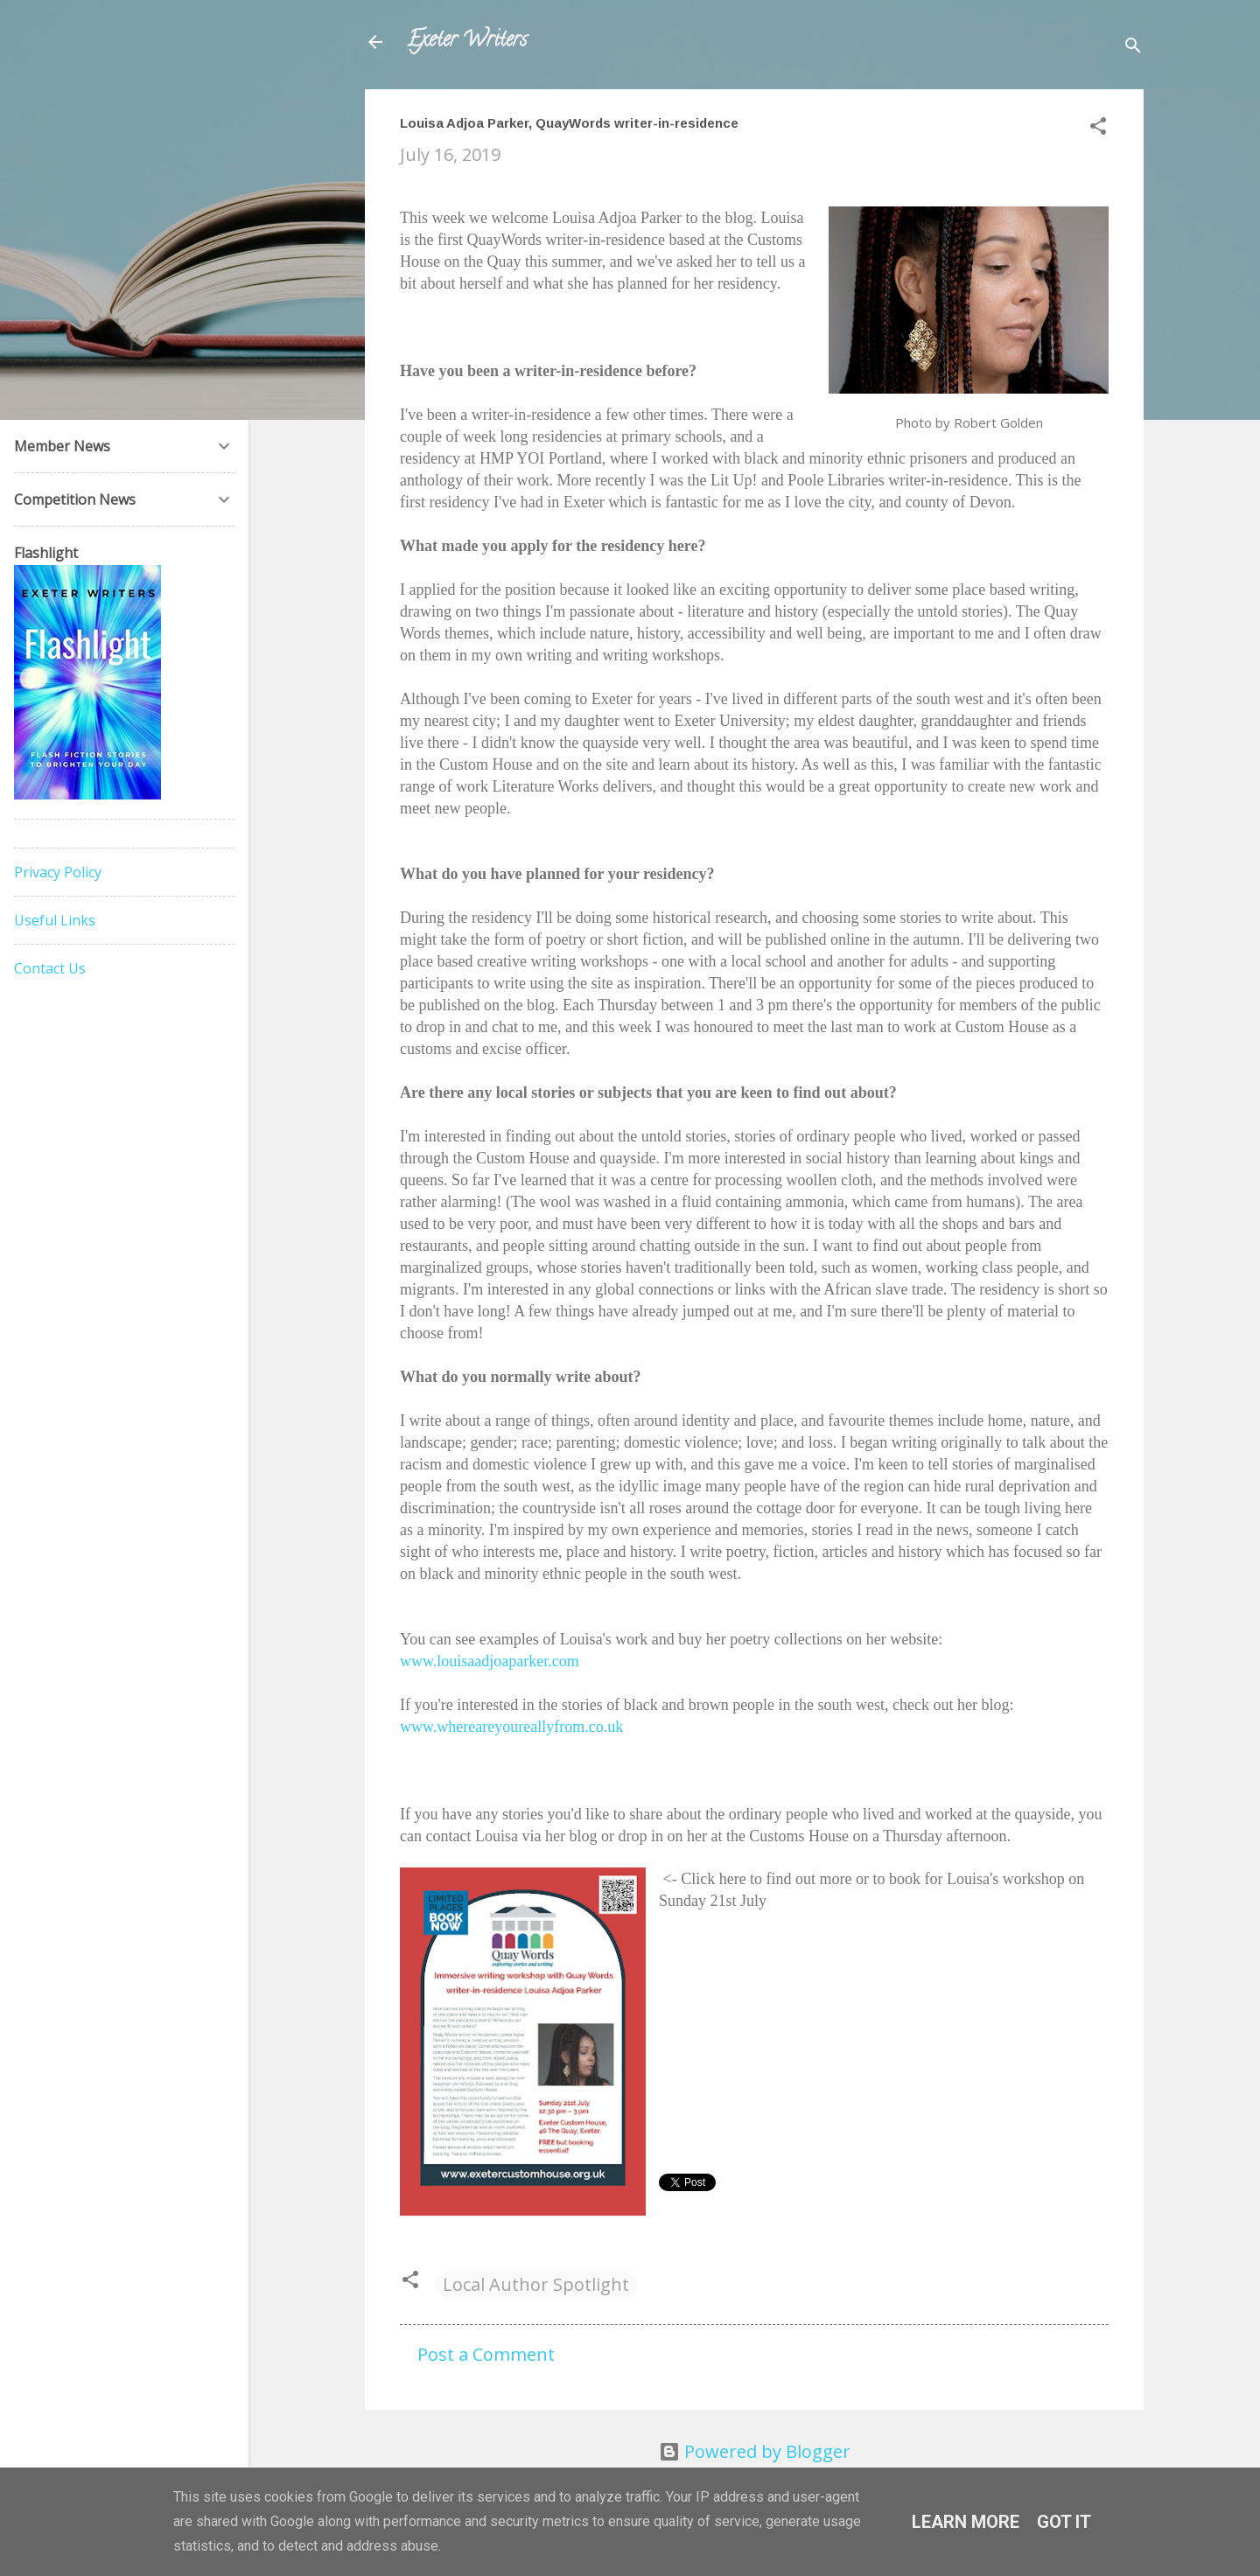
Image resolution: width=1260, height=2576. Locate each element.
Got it (1064, 2521)
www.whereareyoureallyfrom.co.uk (511, 1726)
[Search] (1133, 47)
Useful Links (54, 920)
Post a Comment (486, 2354)
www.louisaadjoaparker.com (489, 1661)
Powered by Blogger (754, 2451)
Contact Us (50, 968)
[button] (1098, 128)
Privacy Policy (58, 872)
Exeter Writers (467, 41)
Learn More (965, 2521)
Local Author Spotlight (536, 2284)
